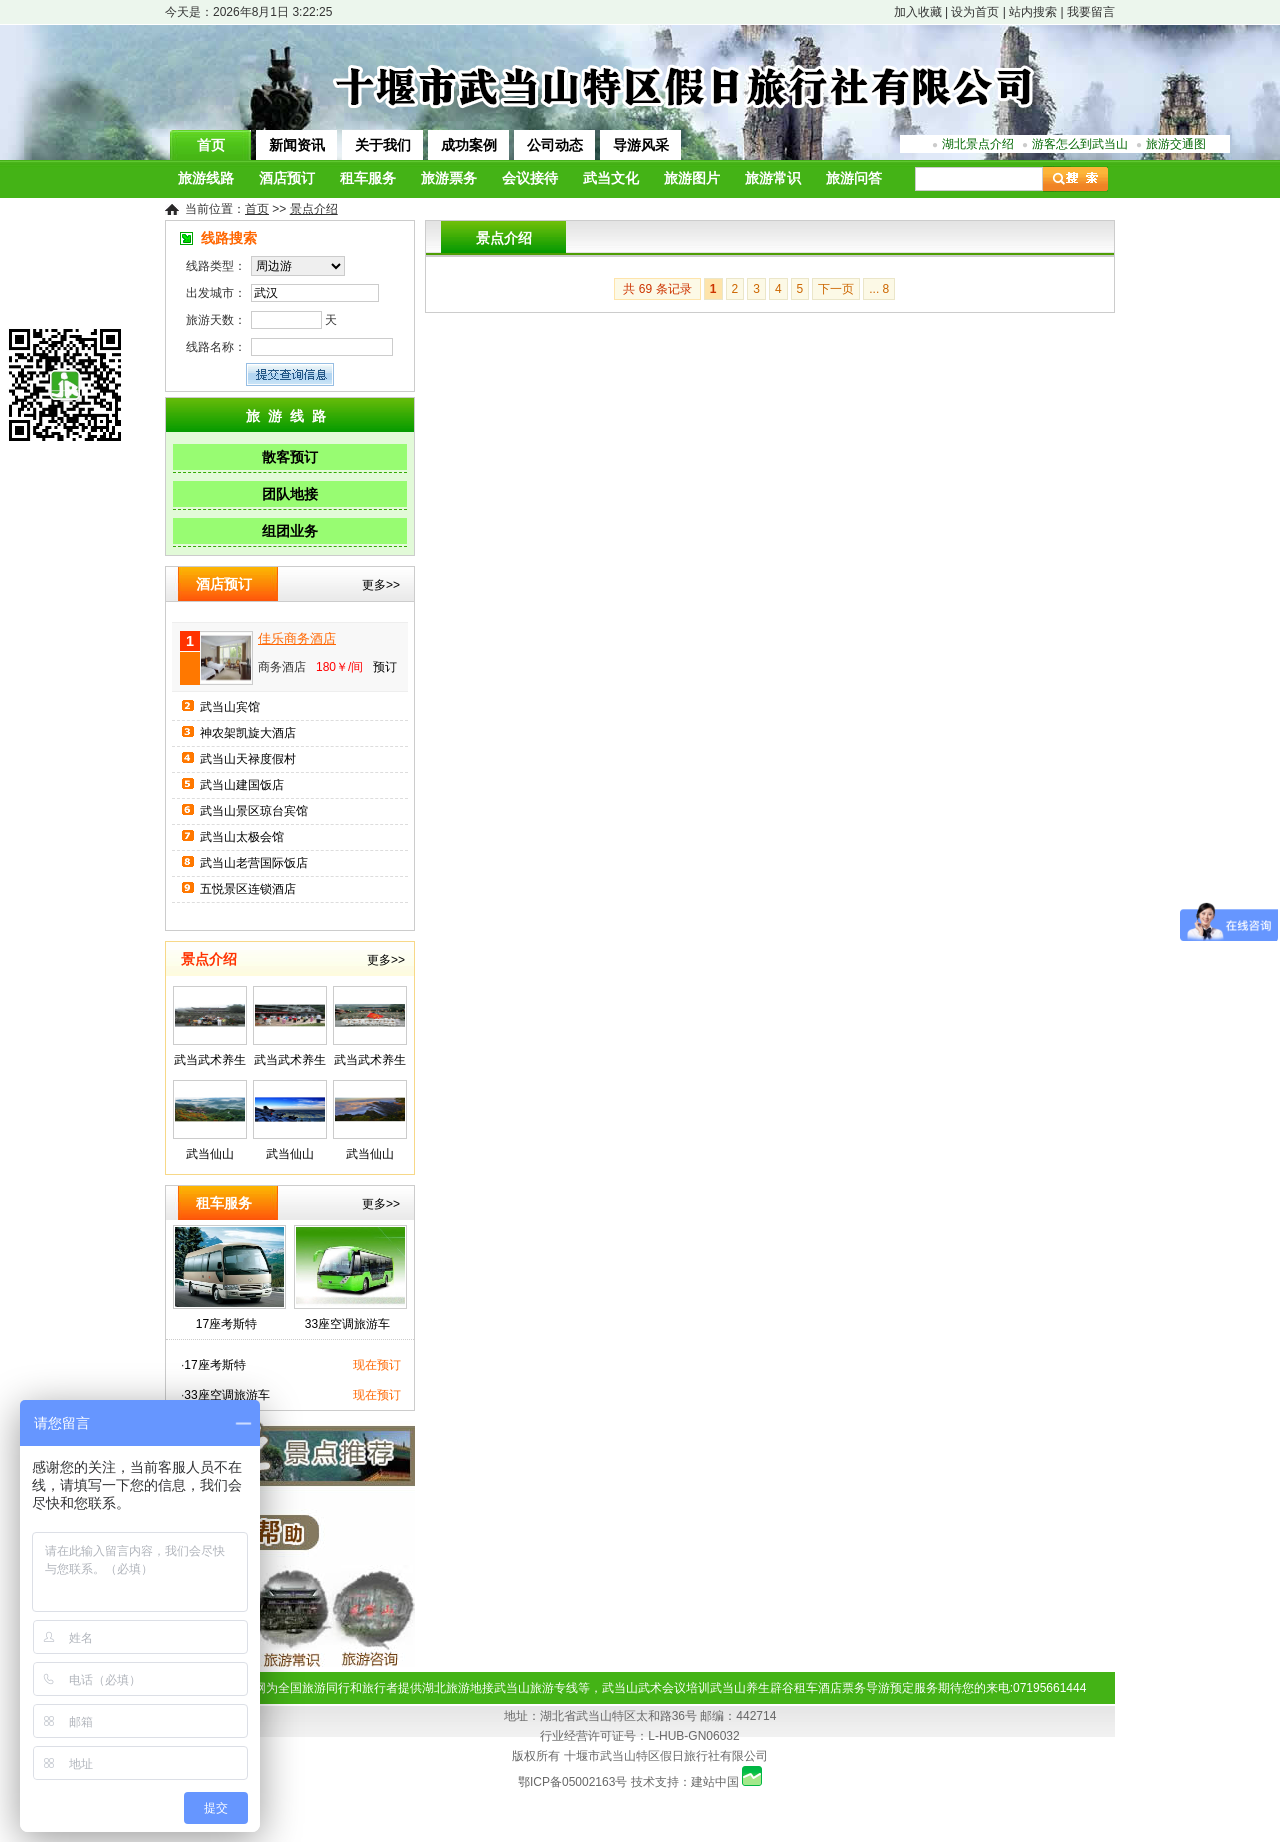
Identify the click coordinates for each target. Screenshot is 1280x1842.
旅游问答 (854, 178)
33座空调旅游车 (347, 1324)
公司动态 (555, 145)
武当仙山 (210, 1154)
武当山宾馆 (230, 707)
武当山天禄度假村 (248, 759)
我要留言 (1091, 12)
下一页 (836, 289)
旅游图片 (692, 178)
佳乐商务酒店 (297, 638)
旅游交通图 (1176, 144)
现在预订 (377, 1365)
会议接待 (530, 178)
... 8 (879, 289)
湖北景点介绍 (978, 144)
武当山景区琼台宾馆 (254, 811)
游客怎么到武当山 (1080, 144)
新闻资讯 (297, 145)
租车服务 (368, 178)
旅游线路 (206, 178)
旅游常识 (773, 178)
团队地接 (290, 494)
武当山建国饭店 (242, 785)
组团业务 (290, 531)
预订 (385, 667)
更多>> (381, 585)
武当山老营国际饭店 (254, 863)
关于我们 (383, 145)
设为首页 (975, 12)
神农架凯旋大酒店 (248, 733)
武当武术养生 (210, 1060)
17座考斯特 (226, 1324)
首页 (211, 145)
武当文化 (611, 178)
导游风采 (641, 145)
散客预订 (290, 457)
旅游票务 (449, 178)
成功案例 (469, 145)
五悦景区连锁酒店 (248, 889)
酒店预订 (287, 178)
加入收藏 (918, 12)
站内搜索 (1033, 12)
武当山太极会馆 (242, 837)
